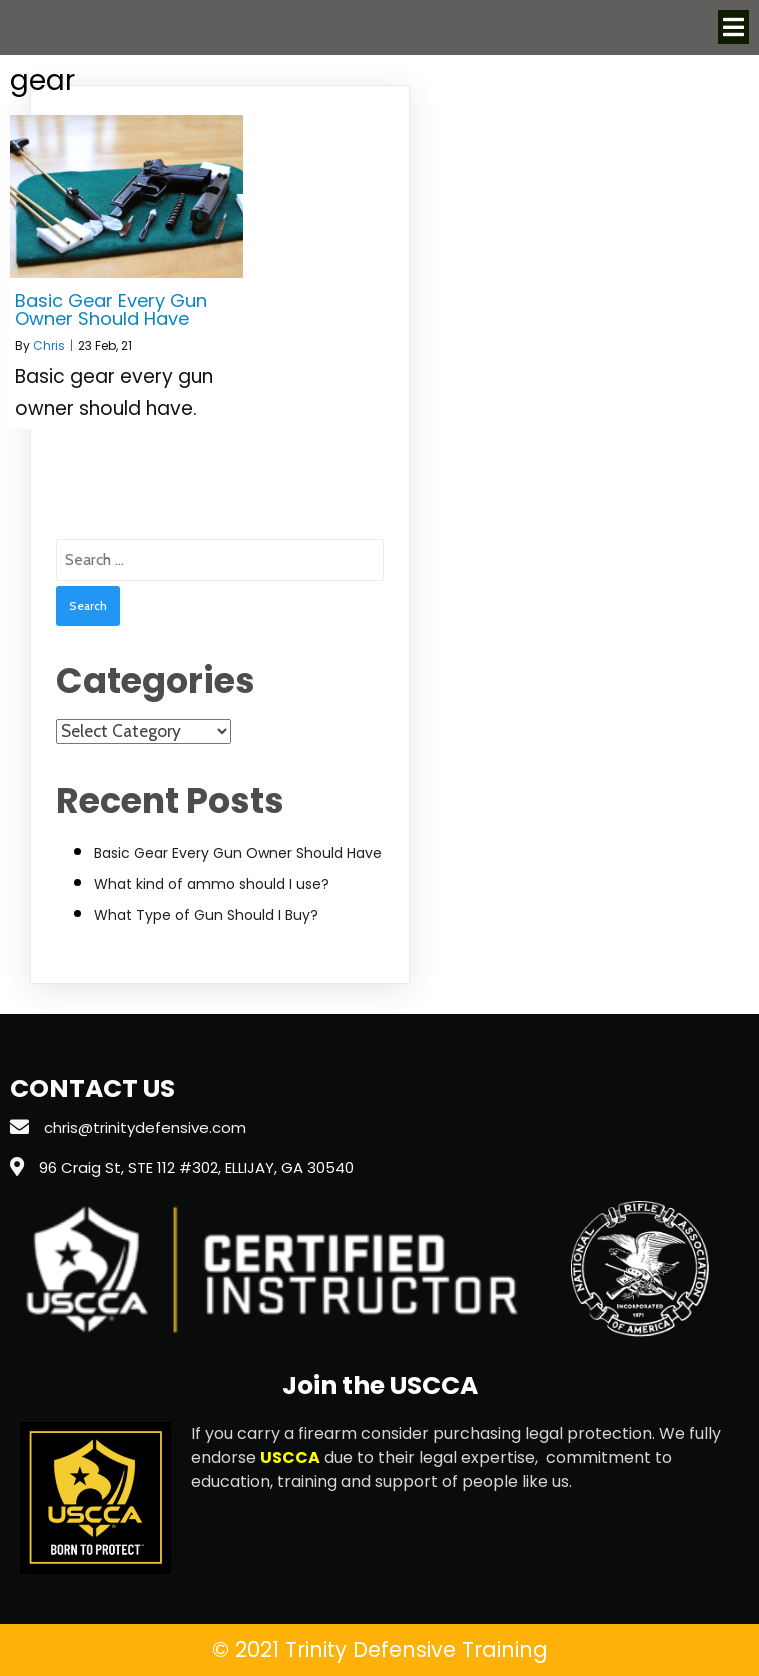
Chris (49, 345)
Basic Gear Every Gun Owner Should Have (238, 853)
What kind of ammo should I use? (211, 884)
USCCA (290, 1457)
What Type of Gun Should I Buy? (206, 915)
